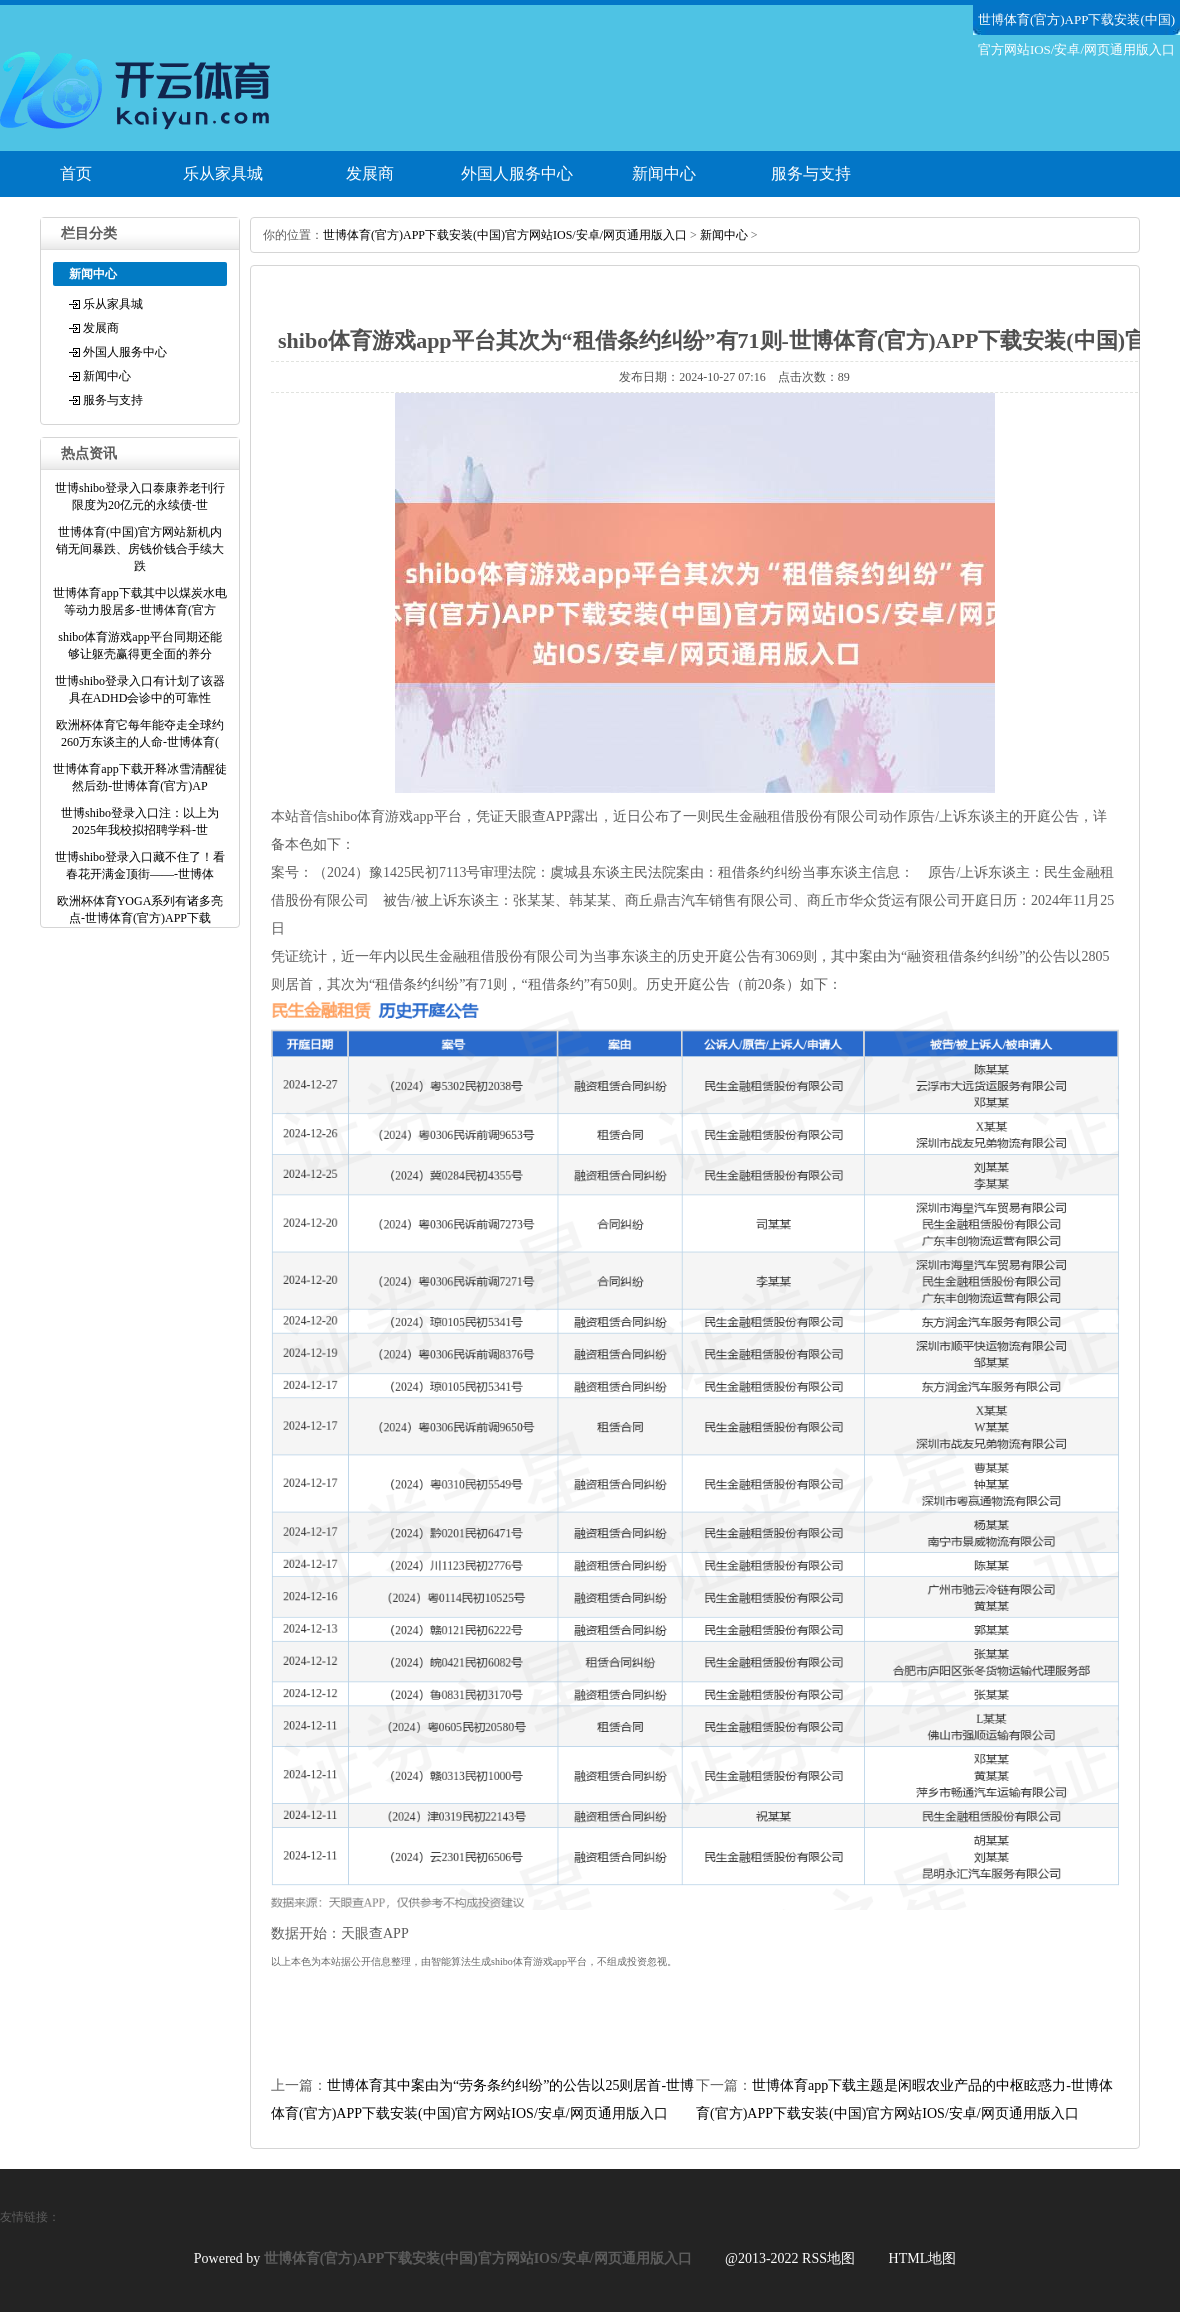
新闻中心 (664, 173)
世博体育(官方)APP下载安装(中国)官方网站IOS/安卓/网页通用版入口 (505, 235)
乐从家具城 (223, 173)
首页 (76, 173)
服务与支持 (811, 173)
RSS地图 (828, 2258)
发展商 (370, 173)
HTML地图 (923, 2258)
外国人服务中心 (517, 173)
